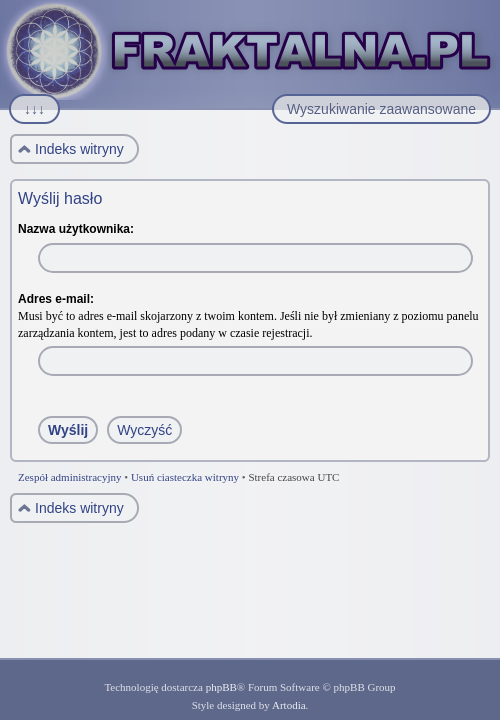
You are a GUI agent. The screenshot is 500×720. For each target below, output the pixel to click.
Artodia (289, 705)
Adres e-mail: (56, 299)
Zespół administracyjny (70, 477)
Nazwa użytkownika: (76, 229)
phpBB (221, 687)
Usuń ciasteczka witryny (185, 477)
